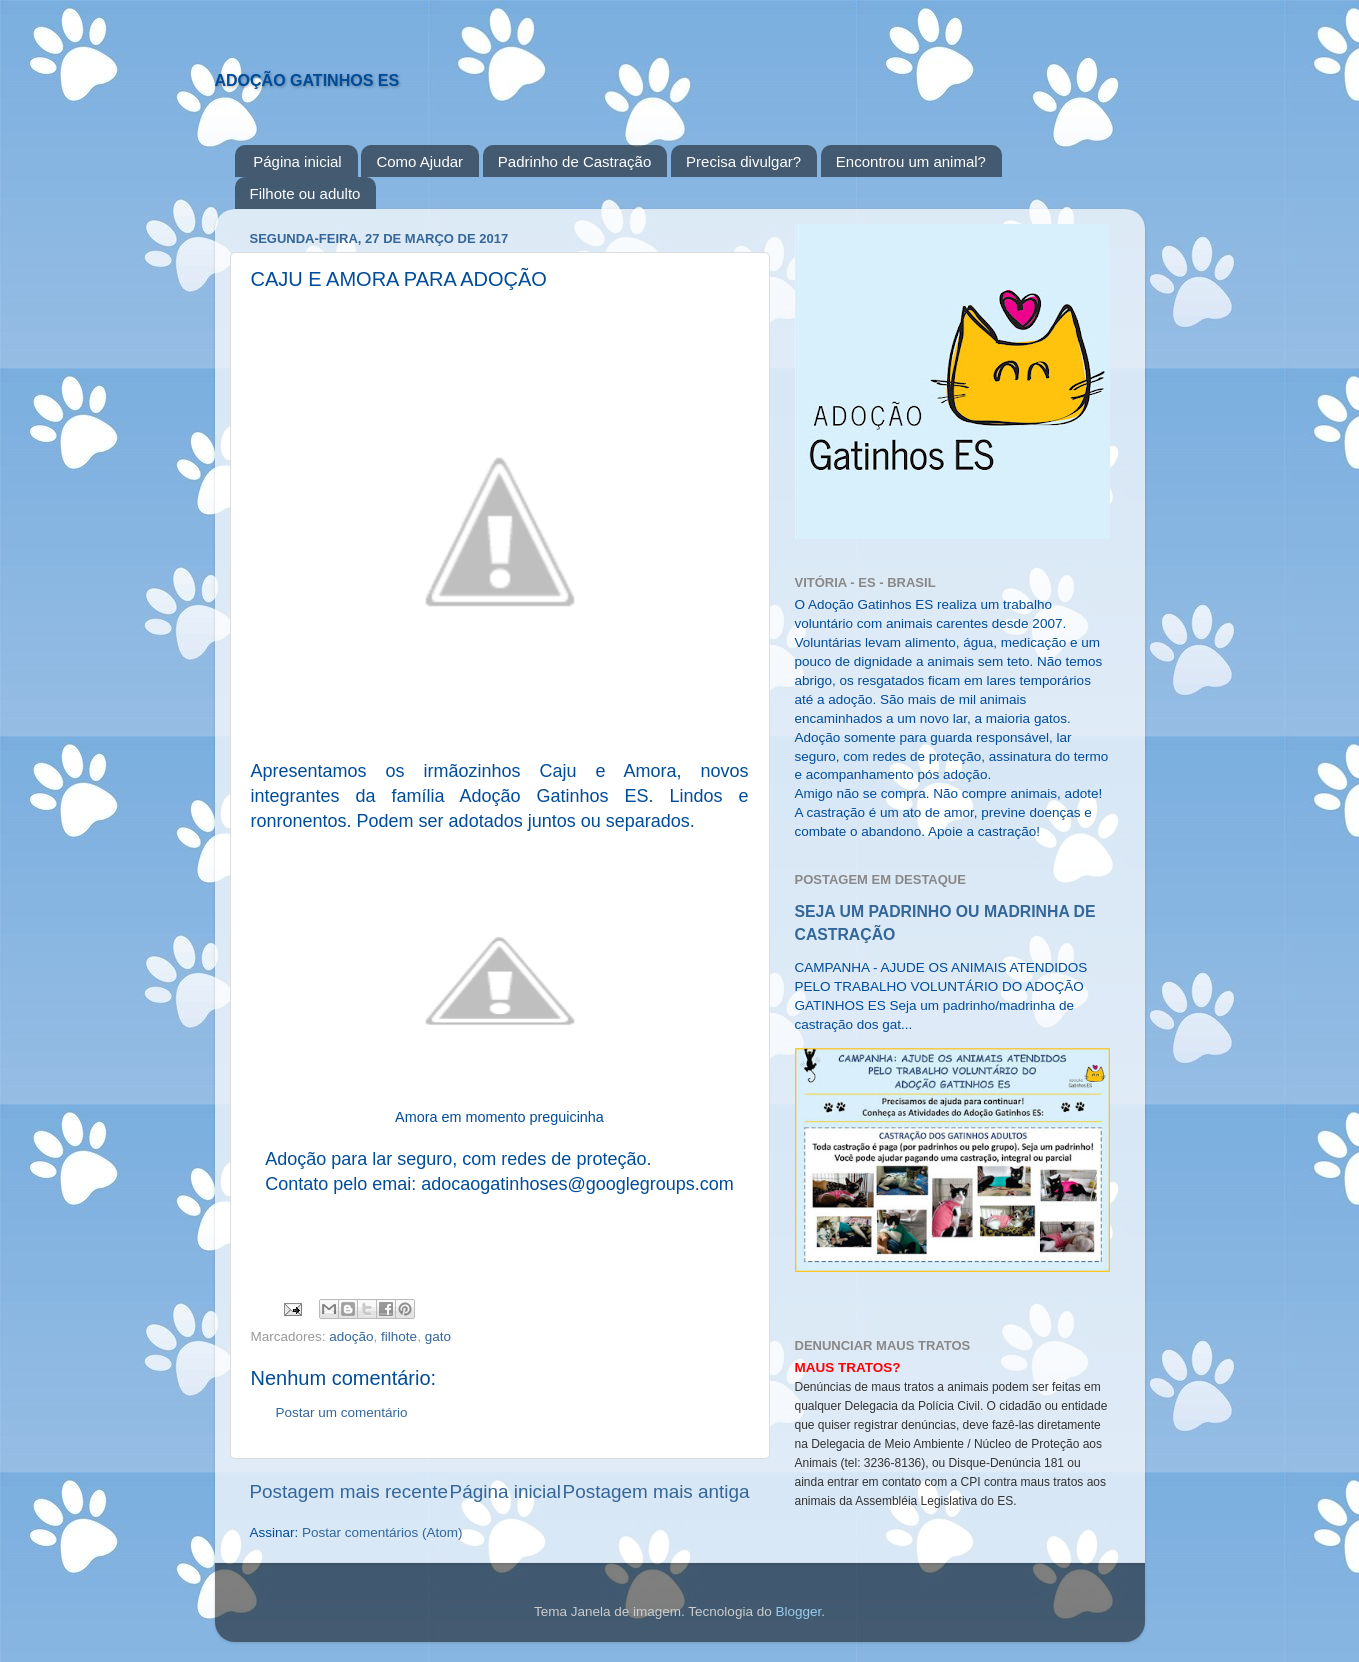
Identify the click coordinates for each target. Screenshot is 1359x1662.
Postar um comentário (342, 1412)
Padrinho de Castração (574, 161)
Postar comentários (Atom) (382, 1532)
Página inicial (297, 161)
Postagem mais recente (349, 1491)
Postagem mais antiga (656, 1491)
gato (438, 1336)
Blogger (798, 1611)
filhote (399, 1336)
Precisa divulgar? (743, 161)
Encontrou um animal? (911, 161)
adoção (351, 1336)
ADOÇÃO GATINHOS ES (307, 80)
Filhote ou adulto (305, 193)
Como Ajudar (419, 161)
